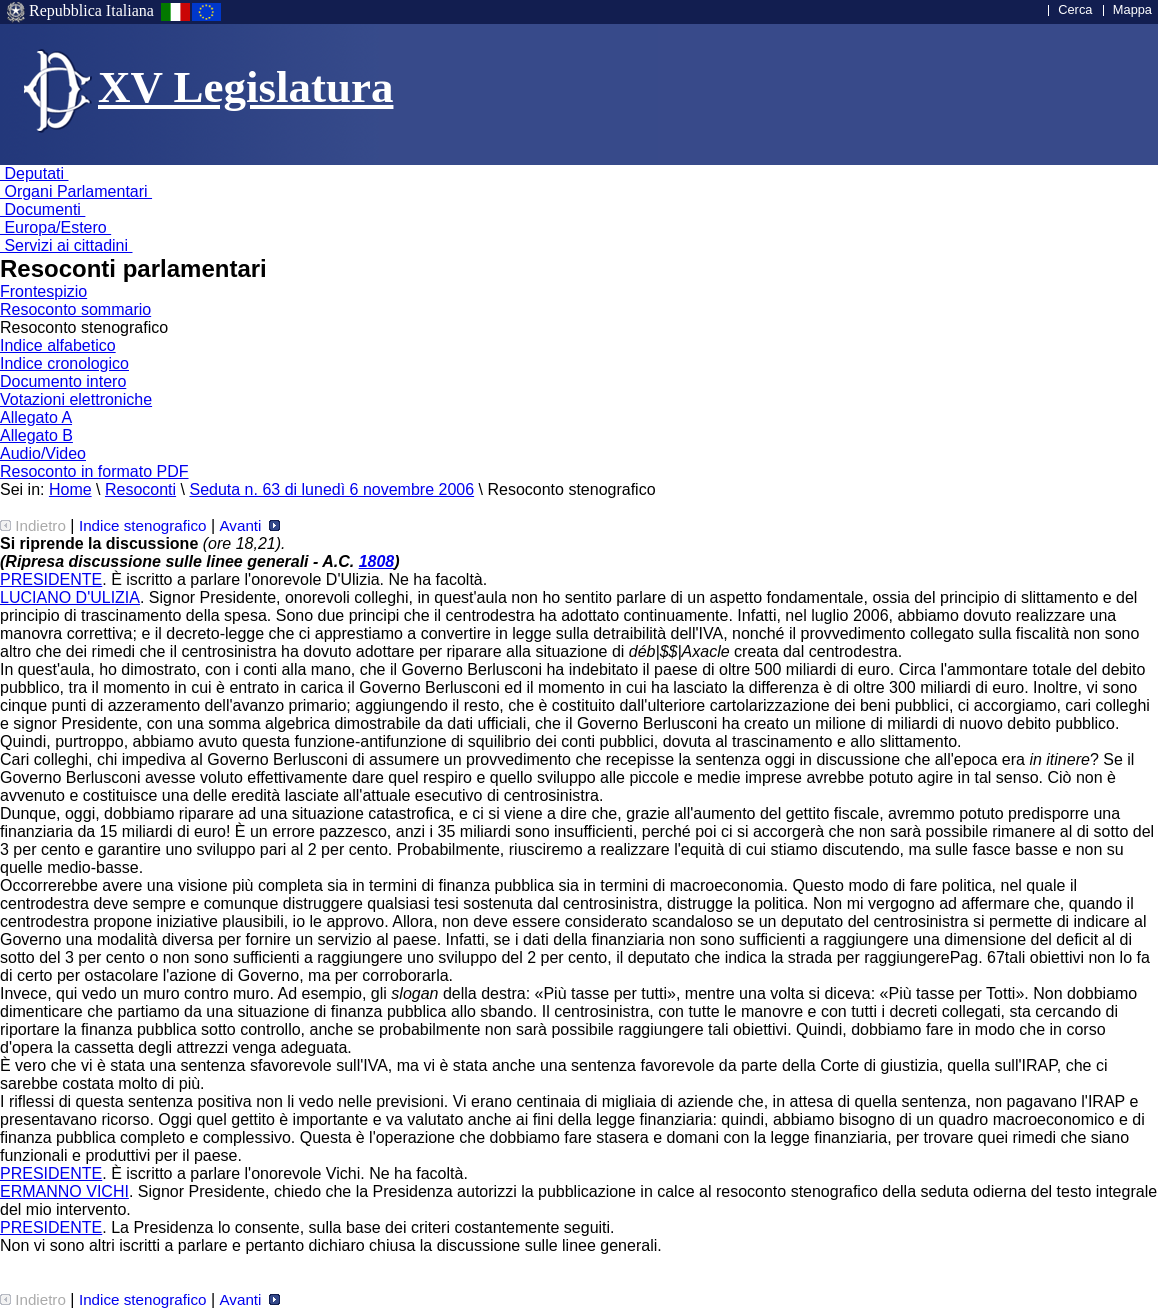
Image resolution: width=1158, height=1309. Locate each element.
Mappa (1132, 9)
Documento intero (63, 381)
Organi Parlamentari (76, 191)
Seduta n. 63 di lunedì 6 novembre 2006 (331, 489)
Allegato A (36, 417)
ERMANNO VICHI (64, 1191)
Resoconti (140, 489)
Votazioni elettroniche (76, 399)
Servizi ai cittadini (66, 245)
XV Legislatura (245, 87)
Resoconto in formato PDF (94, 471)
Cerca (1075, 9)
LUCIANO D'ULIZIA (70, 597)
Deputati (34, 173)
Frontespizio (43, 291)
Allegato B (36, 435)
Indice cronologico (64, 363)
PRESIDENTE (51, 579)
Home (70, 489)
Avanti (249, 525)
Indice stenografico (143, 525)
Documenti (42, 209)
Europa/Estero (55, 227)
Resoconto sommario (75, 309)
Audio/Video (43, 453)
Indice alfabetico (58, 345)
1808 (377, 561)
